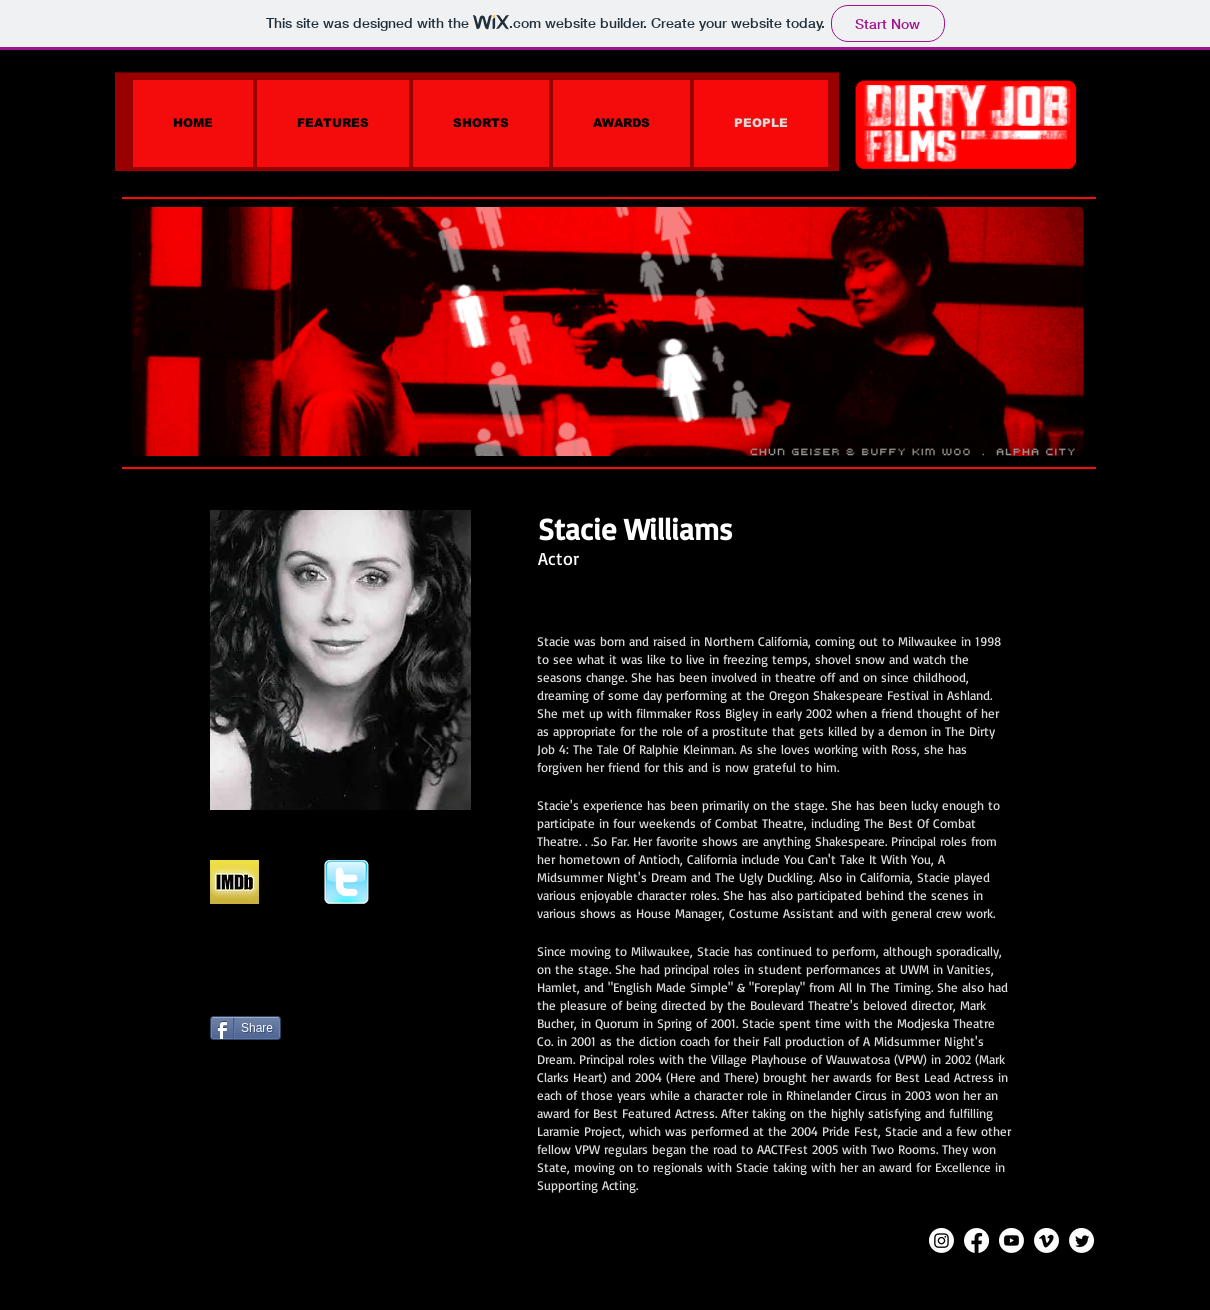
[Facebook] (976, 1240)
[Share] (245, 1028)
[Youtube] (1011, 1240)
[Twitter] (1081, 1240)
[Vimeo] (1046, 1240)
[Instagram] (941, 1240)
